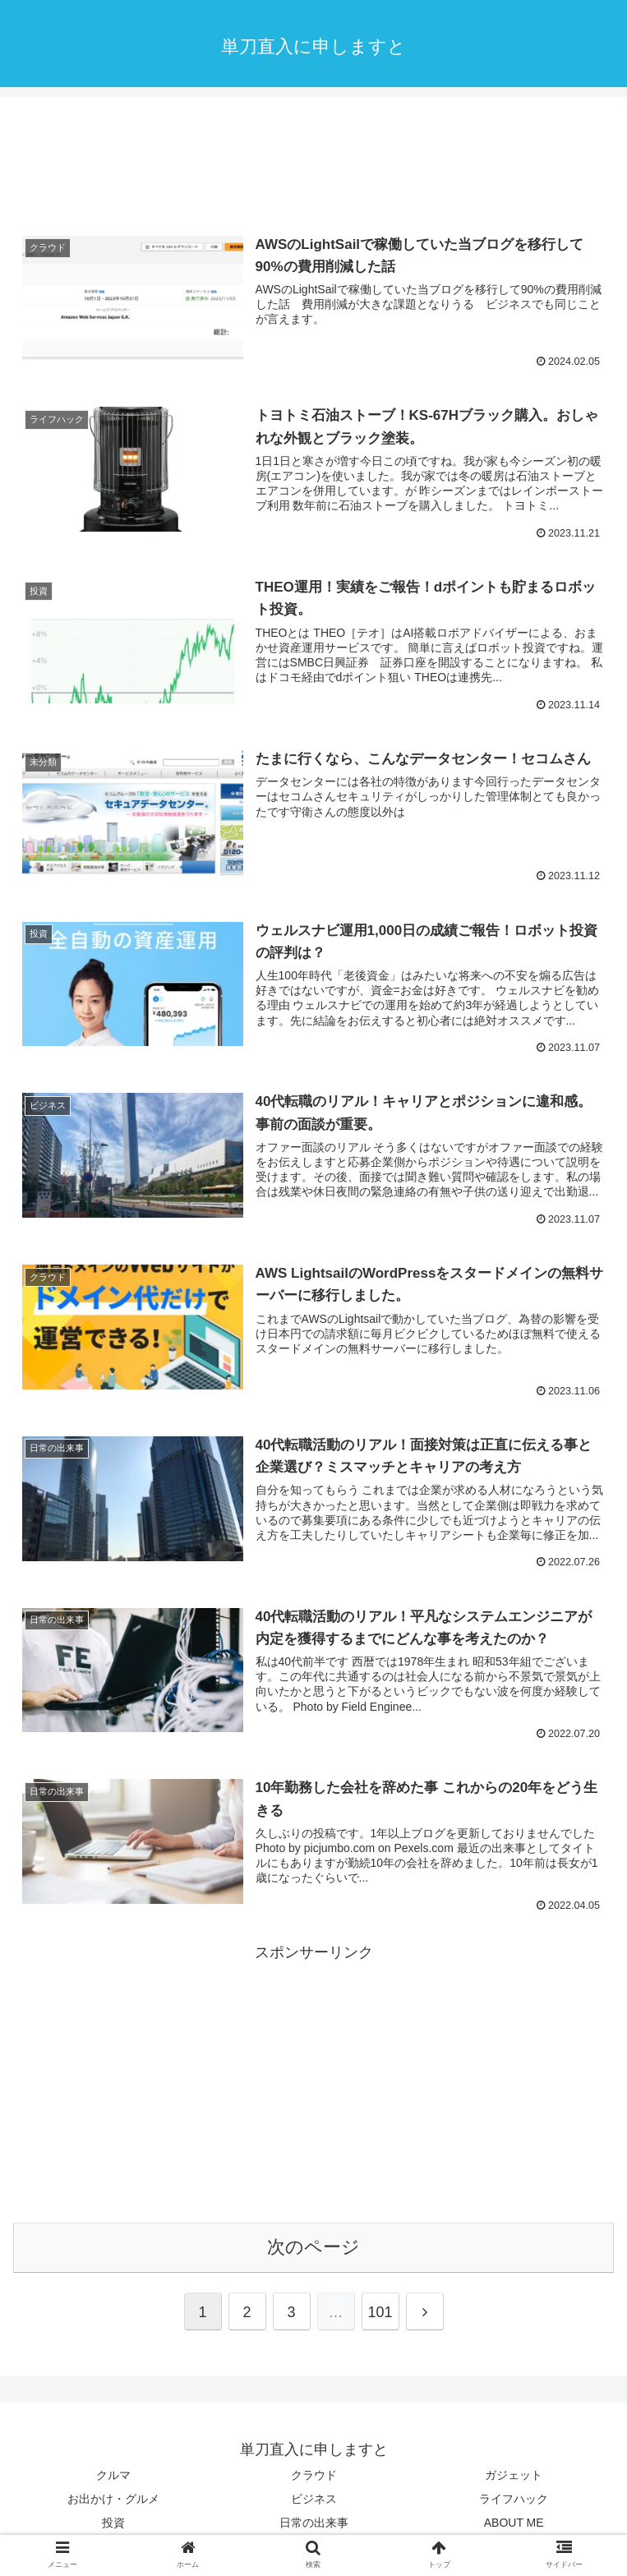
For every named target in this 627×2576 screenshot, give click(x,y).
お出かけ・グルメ (113, 2498)
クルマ (113, 2475)
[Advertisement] (313, 160)
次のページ (313, 2247)
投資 (113, 2523)
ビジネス (314, 2498)
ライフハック (513, 2498)
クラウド (314, 2475)
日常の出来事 (313, 2523)
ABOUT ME (514, 2523)
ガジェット (513, 2475)
